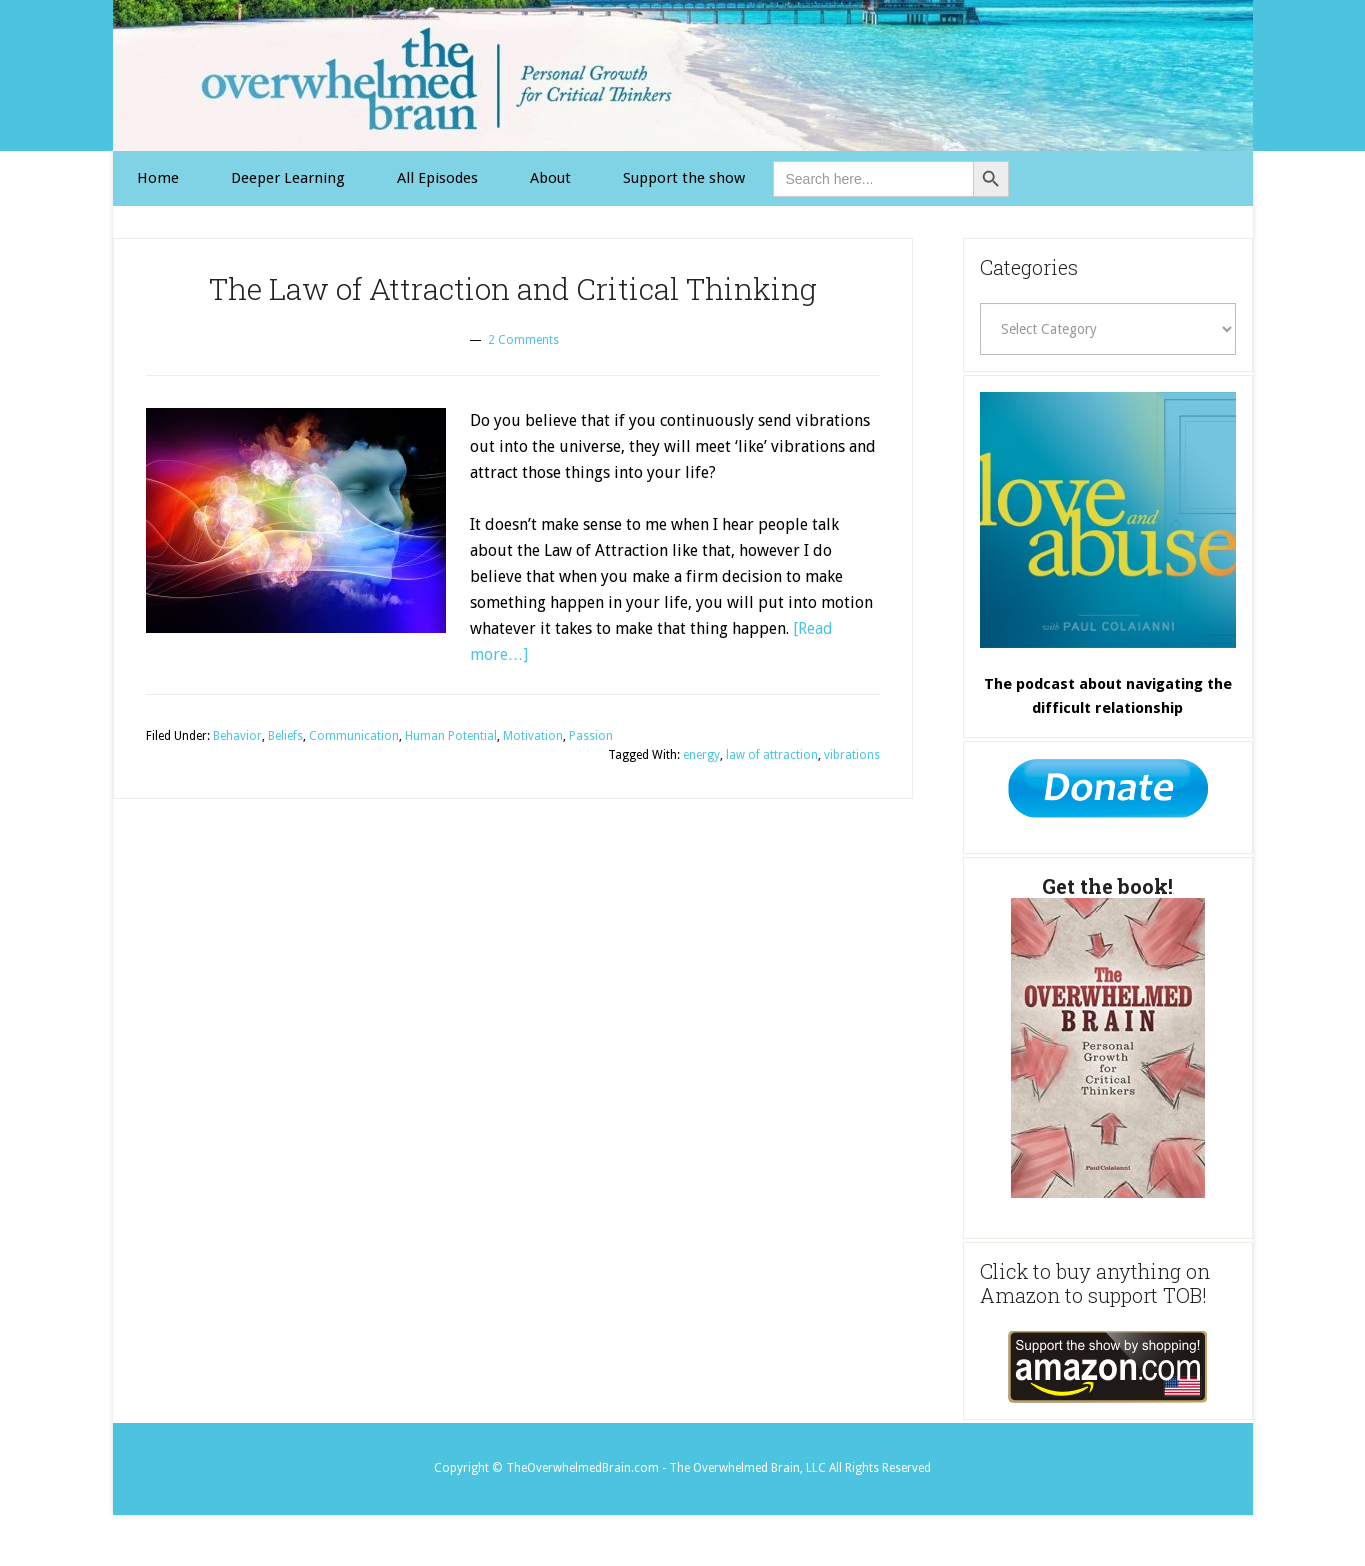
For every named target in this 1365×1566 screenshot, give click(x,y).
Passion (591, 736)
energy (701, 755)
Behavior (237, 736)
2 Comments (523, 340)
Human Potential (451, 736)
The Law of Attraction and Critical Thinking (513, 288)
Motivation (533, 736)
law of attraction (772, 755)
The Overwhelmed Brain (683, 75)
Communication (354, 736)
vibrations (852, 755)
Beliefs (285, 736)
